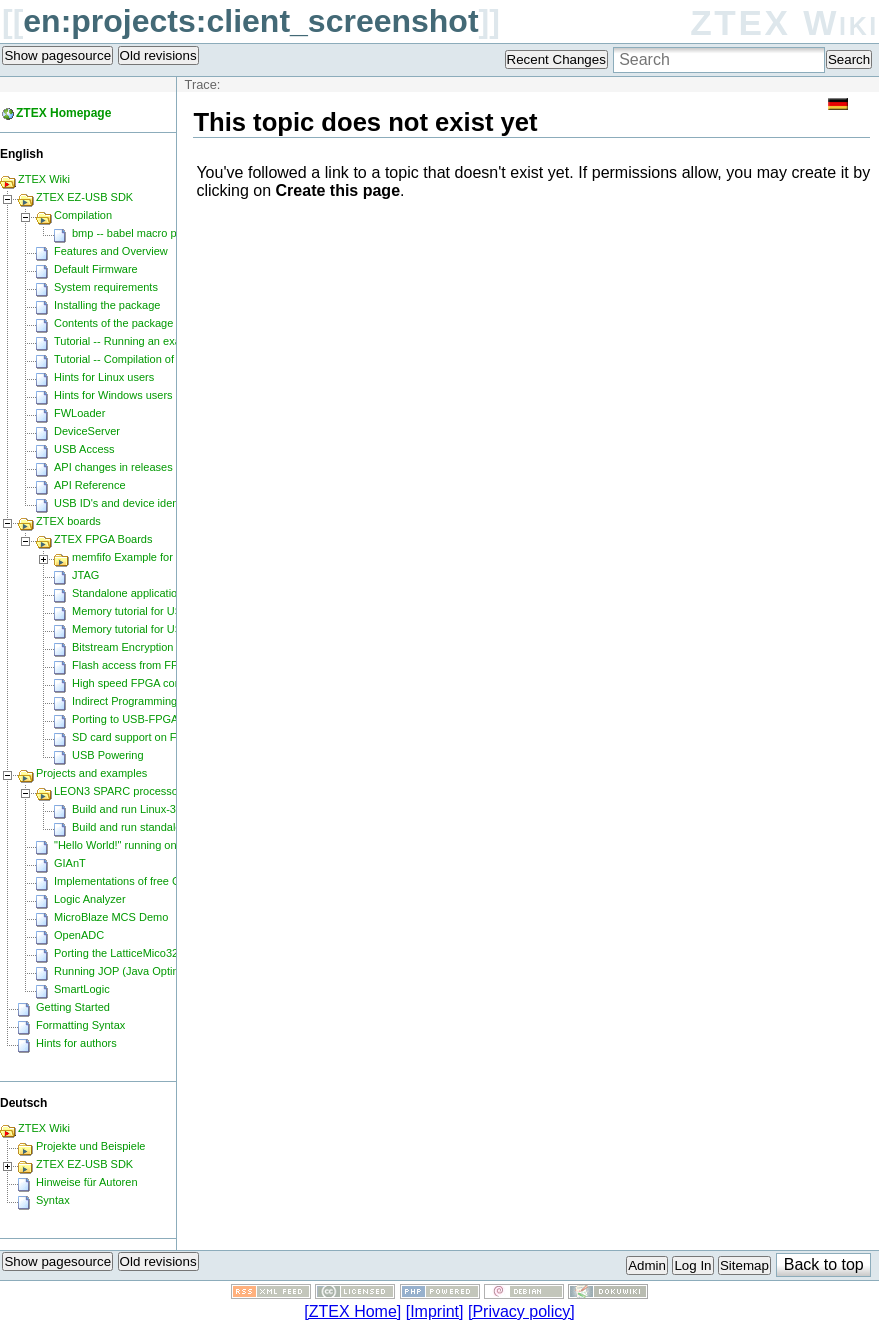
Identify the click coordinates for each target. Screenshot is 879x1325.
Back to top (824, 1264)
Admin (647, 1265)
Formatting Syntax (80, 1025)
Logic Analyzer (90, 899)
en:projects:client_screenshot (250, 21)
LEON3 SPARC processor (118, 791)
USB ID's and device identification (136, 503)
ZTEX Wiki (784, 22)
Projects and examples (91, 773)
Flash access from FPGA (133, 665)
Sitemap (744, 1265)
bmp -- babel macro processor (145, 233)
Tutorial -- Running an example (129, 341)
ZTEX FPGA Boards (103, 539)
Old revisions (158, 55)
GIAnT (70, 863)
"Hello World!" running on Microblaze (143, 845)
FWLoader (79, 413)
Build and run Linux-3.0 (128, 809)
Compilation (83, 215)
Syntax (53, 1200)
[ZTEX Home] (352, 1311)
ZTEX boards (68, 521)
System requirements (106, 287)
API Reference (90, 485)
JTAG (85, 575)
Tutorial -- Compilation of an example (144, 359)
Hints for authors (76, 1043)
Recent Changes (556, 59)
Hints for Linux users (104, 377)
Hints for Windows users (113, 395)
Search (849, 59)
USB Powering (108, 755)
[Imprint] (435, 1311)
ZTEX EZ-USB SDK (84, 197)
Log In (692, 1265)
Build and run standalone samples (155, 827)
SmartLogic (82, 989)
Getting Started (73, 1007)
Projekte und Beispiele (90, 1146)
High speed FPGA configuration (149, 683)
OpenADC (79, 935)
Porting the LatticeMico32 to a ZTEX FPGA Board (175, 953)
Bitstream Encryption (122, 647)
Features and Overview (111, 251)
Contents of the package (113, 323)
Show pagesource (57, 55)
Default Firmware (96, 269)
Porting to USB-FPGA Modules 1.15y (162, 719)
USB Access (84, 449)
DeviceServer (87, 431)
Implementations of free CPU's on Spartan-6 (161, 881)
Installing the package (107, 305)
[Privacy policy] (521, 1311)
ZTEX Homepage (63, 113)
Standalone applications (130, 593)
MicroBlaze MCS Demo (111, 917)
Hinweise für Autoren (87, 1182)
